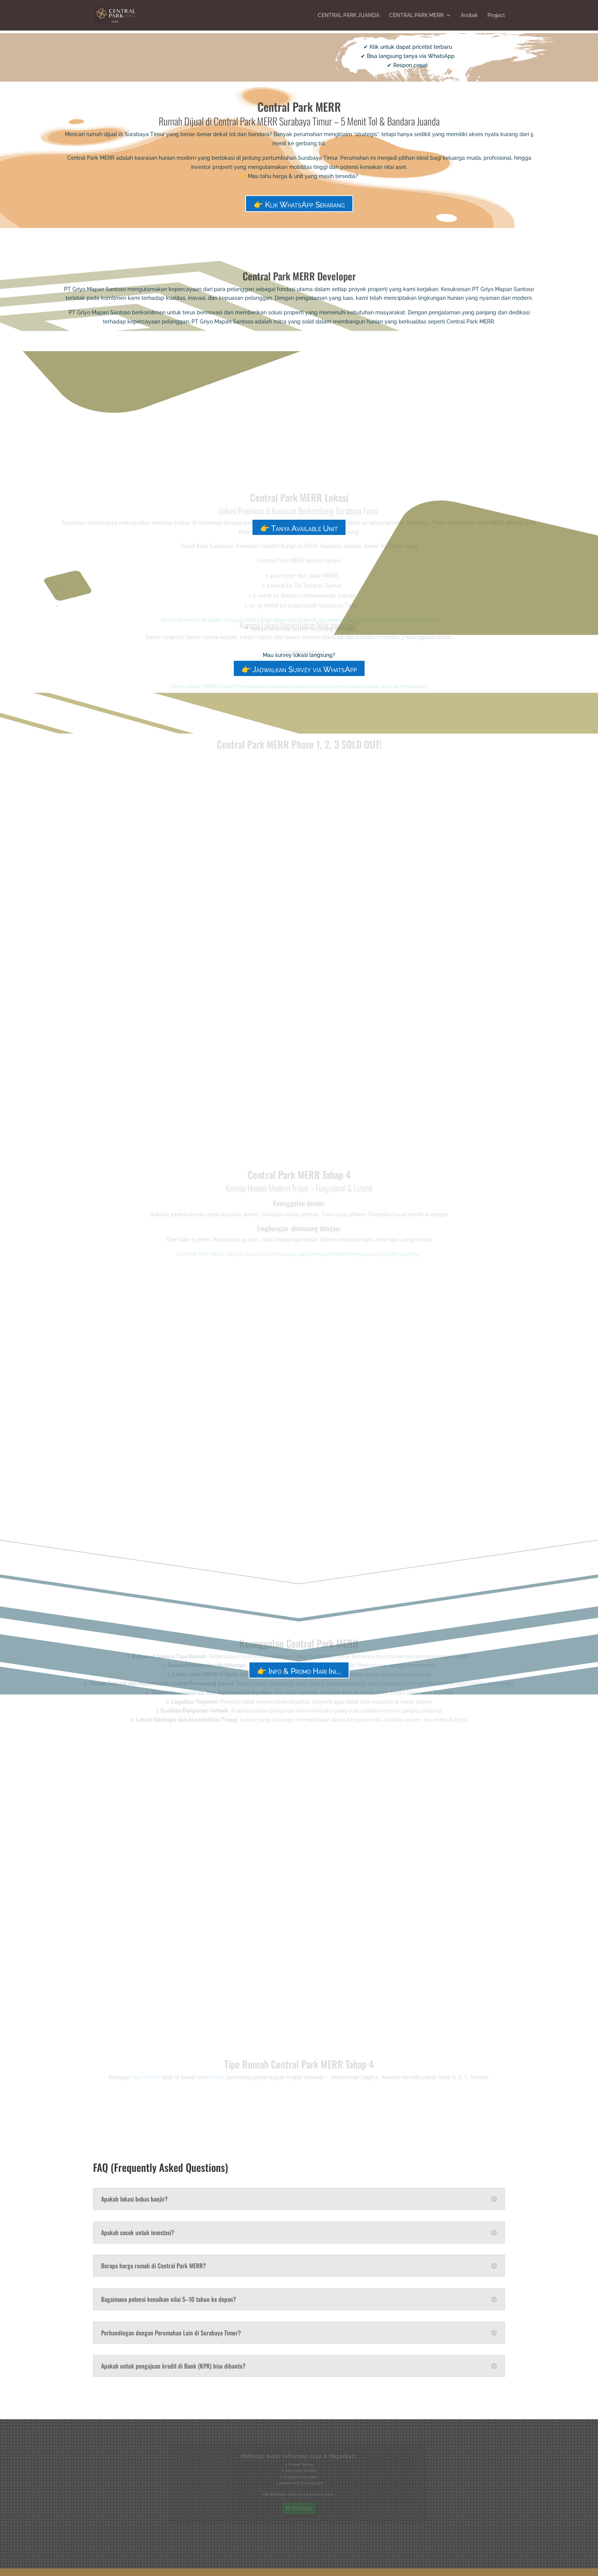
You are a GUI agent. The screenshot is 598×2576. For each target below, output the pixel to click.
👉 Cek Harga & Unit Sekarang (190, 57)
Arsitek (469, 15)
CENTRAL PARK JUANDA (348, 15)
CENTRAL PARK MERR (416, 15)
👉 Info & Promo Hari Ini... (299, 1671)
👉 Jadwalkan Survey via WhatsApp (299, 669)
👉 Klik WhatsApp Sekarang (299, 204)
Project (496, 15)
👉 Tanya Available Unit (299, 528)
